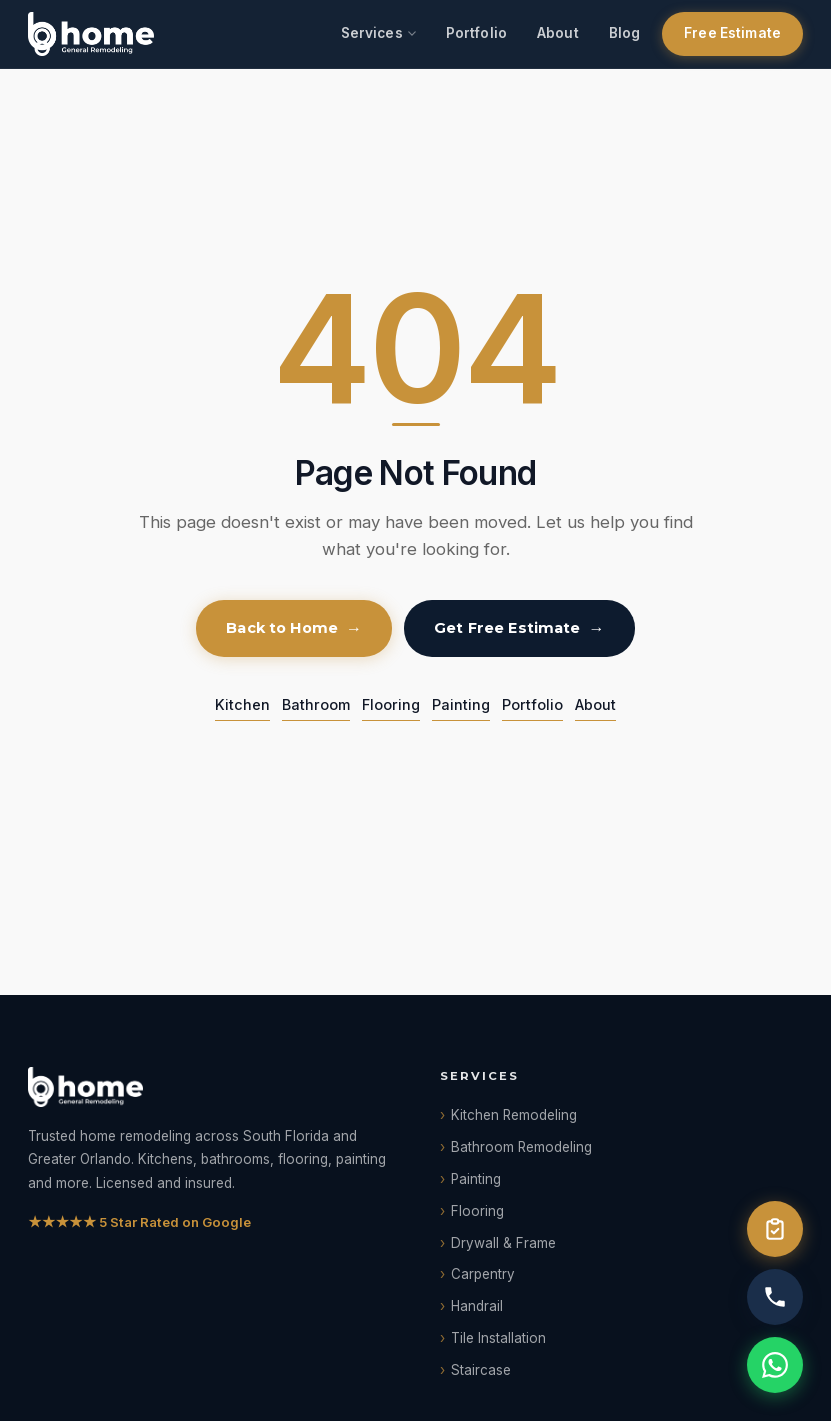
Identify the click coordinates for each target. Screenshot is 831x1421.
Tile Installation (498, 1338)
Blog (625, 33)
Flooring (391, 704)
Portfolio (476, 33)
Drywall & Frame (503, 1243)
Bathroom (316, 704)
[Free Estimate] (775, 1229)
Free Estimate (732, 33)
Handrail (477, 1306)
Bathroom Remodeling (521, 1147)
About (558, 33)
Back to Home (282, 628)
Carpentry (483, 1274)
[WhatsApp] (775, 1365)
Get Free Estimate (507, 628)
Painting (461, 704)
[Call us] (775, 1297)
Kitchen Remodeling (514, 1115)
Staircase (481, 1370)
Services (372, 33)
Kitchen (242, 704)
